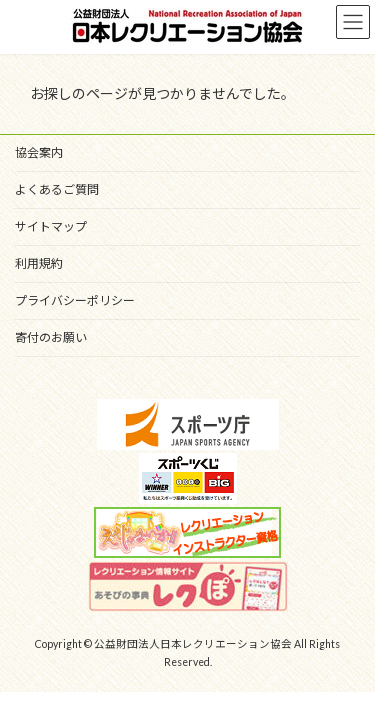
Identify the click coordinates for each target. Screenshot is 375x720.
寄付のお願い (51, 337)
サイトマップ (51, 226)
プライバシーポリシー (75, 300)
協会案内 (39, 152)
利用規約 (39, 263)
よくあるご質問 (57, 189)
